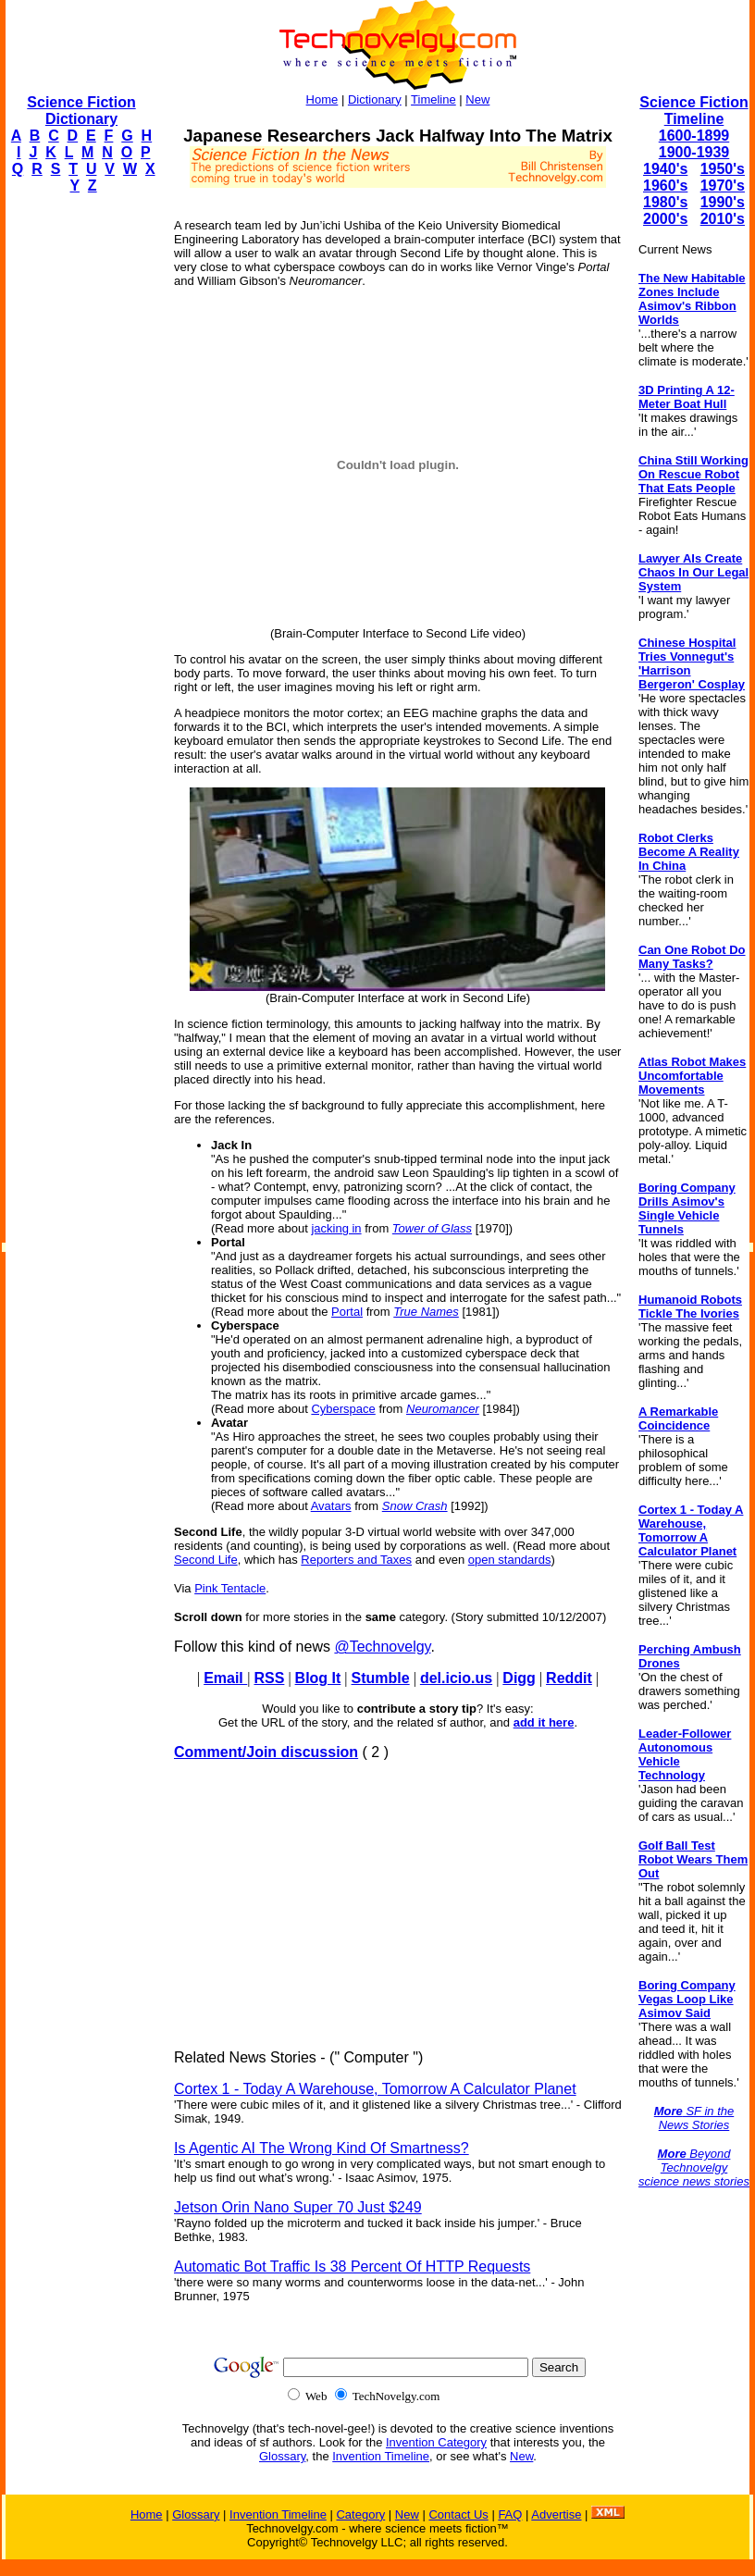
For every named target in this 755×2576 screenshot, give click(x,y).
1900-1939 (694, 152)
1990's (722, 202)
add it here (544, 1722)
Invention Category (436, 2442)
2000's (665, 219)
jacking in (336, 1228)
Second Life (206, 1560)
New (477, 99)
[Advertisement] (80, 486)
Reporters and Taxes (356, 1560)
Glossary (282, 2456)
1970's (722, 185)
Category (360, 2514)
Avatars (331, 1506)
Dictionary (375, 99)
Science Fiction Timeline (693, 110)
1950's (722, 169)
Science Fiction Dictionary (81, 110)
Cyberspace (343, 1409)
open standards (509, 1560)
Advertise (556, 2514)
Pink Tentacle (230, 1588)
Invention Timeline (380, 2456)
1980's (665, 202)
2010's (722, 219)
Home (322, 99)
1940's (665, 169)
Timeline (433, 99)
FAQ (510, 2514)
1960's (665, 185)
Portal (347, 1312)
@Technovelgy (382, 1646)
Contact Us (458, 2514)
